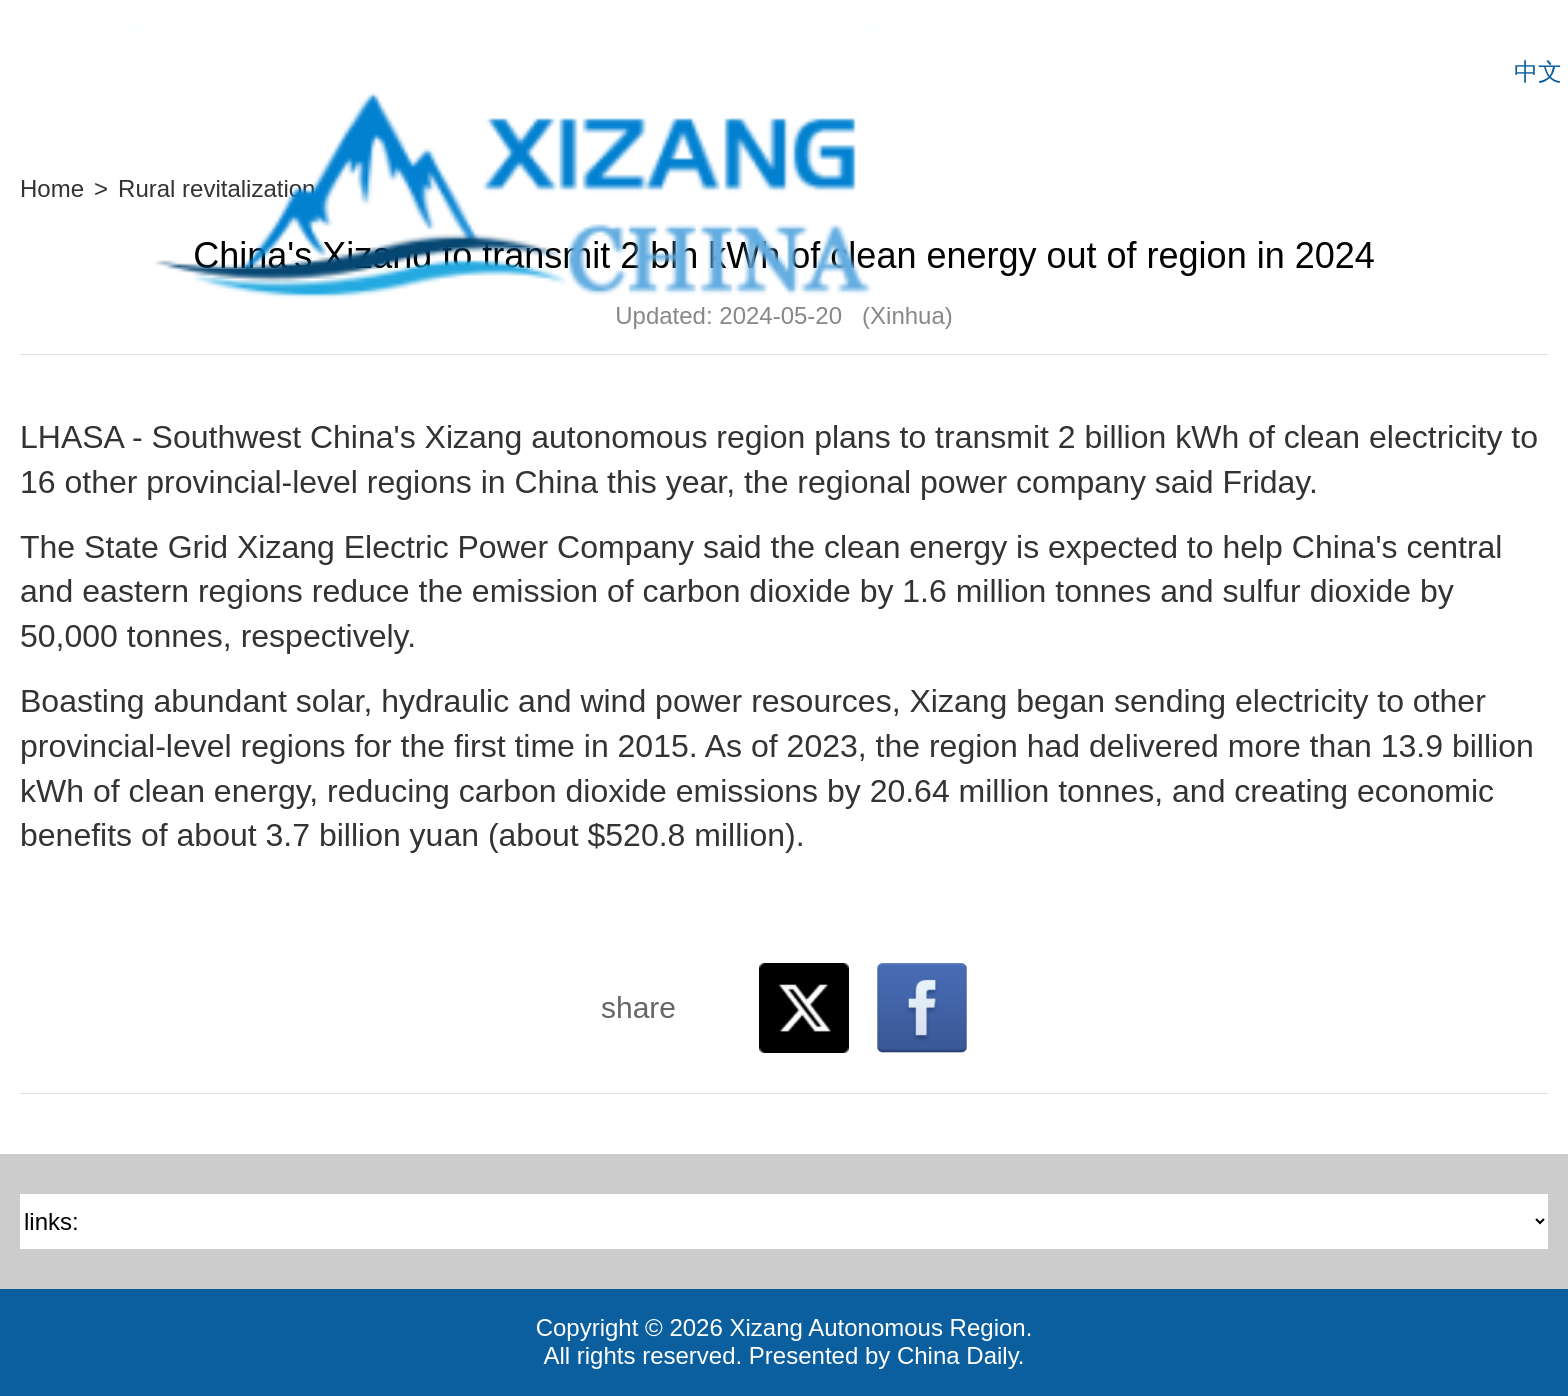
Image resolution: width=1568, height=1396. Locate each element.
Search (1483, 72)
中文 (1538, 71)
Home (52, 188)
